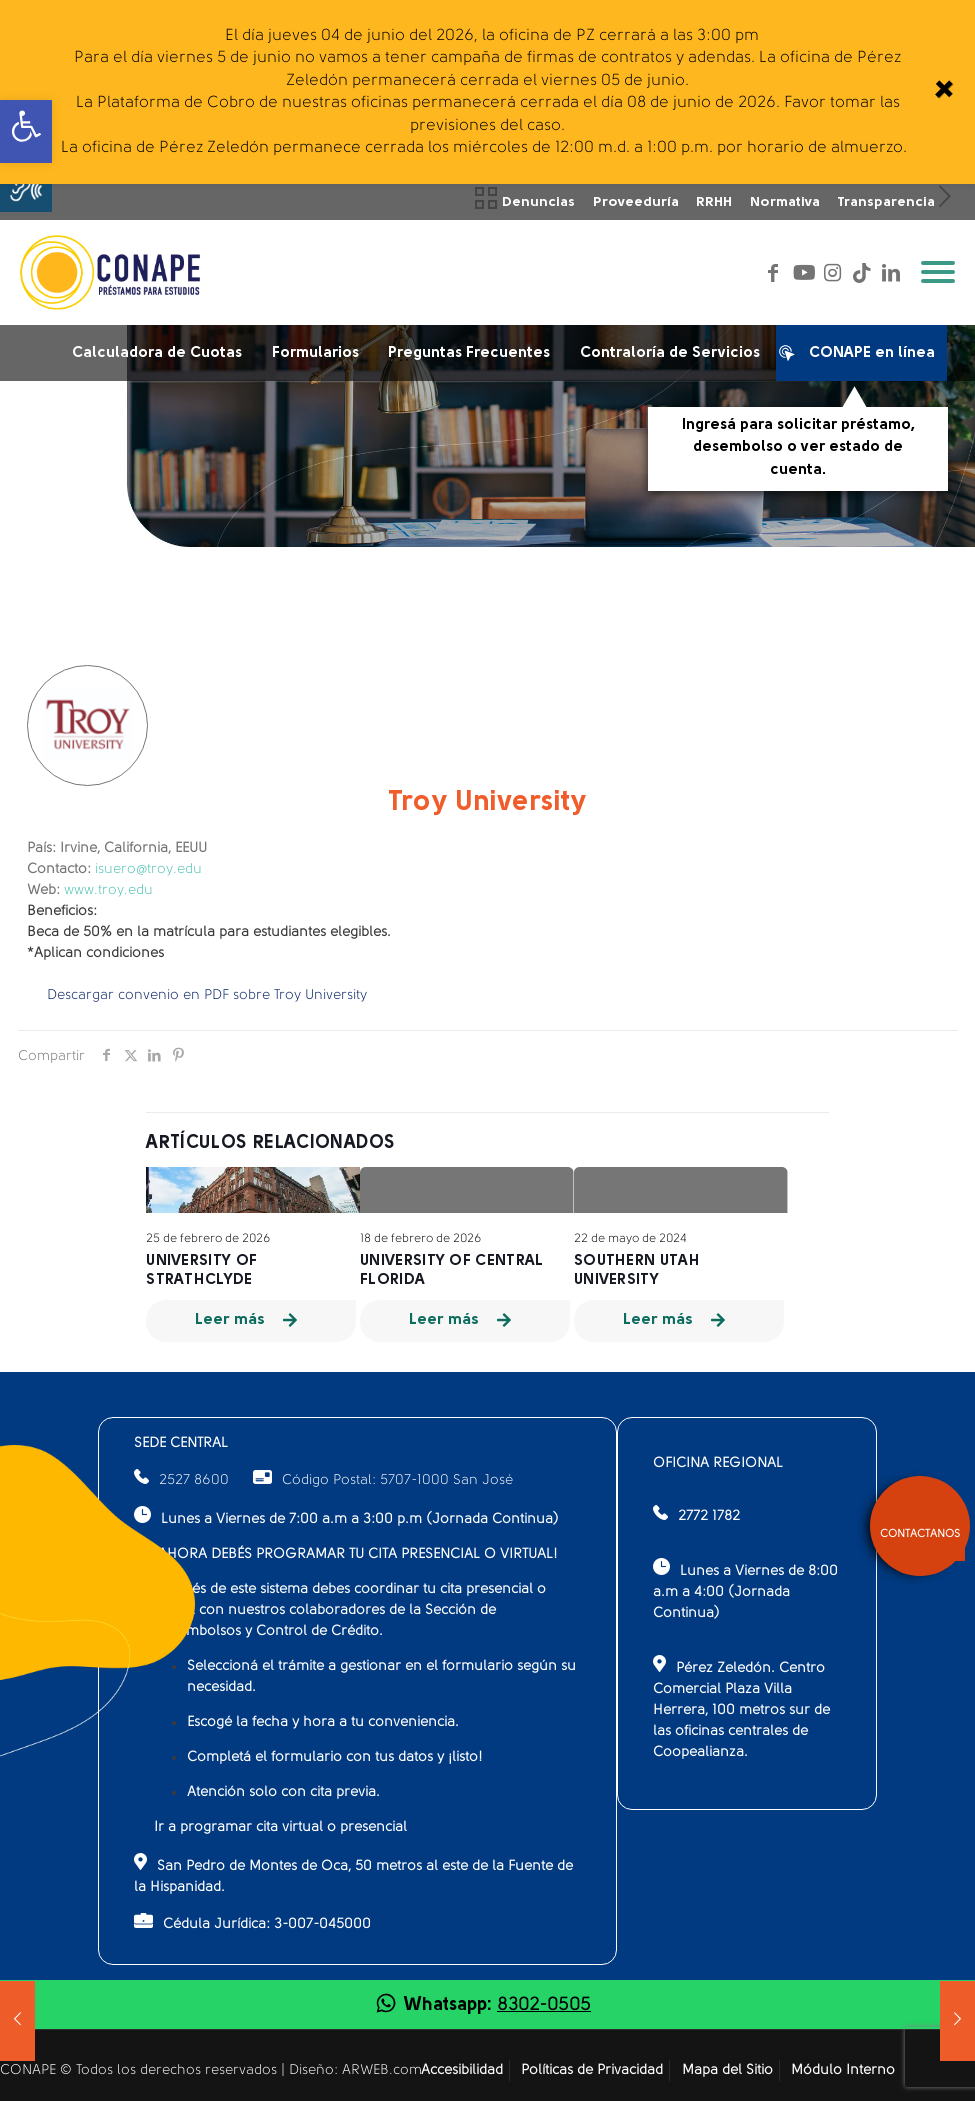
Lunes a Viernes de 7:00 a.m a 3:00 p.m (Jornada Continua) (346, 1516)
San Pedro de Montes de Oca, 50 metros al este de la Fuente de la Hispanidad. (353, 1874)
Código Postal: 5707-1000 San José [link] (383, 1480)
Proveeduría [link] (636, 202)
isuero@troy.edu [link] (148, 869)
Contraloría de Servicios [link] (670, 353)
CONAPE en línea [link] (862, 357)
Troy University (487, 803)
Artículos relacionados (270, 1143)
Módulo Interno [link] (843, 2070)
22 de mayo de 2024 (630, 1239)
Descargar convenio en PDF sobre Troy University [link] (207, 995)
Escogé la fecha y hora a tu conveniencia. (323, 1722)
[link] (942, 92)
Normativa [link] (785, 202)
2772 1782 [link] (709, 1516)
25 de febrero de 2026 (208, 1239)
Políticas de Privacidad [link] (592, 2070)
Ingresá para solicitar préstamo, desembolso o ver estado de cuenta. (798, 448)
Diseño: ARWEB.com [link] (355, 2070)
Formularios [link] (315, 353)
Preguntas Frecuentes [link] (469, 353)
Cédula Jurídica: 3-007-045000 (252, 1922)
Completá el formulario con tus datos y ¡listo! (335, 1757)
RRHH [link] (714, 202)
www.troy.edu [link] (108, 890)
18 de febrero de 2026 (420, 1239)
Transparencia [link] (886, 202)
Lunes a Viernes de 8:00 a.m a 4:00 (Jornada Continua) (745, 1589)
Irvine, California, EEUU (117, 848)
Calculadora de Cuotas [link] (157, 353)
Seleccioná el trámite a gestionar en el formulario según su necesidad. (381, 1677)
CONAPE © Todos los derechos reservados (140, 2070)
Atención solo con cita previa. (283, 1792)
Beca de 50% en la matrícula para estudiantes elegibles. (209, 932)
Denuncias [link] (538, 202)
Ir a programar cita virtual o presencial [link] (280, 1827)
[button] (26, 186)
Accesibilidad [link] (462, 2070)
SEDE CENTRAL (181, 1443)
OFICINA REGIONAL (718, 1463)
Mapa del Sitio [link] (727, 2070)
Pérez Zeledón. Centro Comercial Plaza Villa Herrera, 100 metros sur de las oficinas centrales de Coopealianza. (741, 1707)
